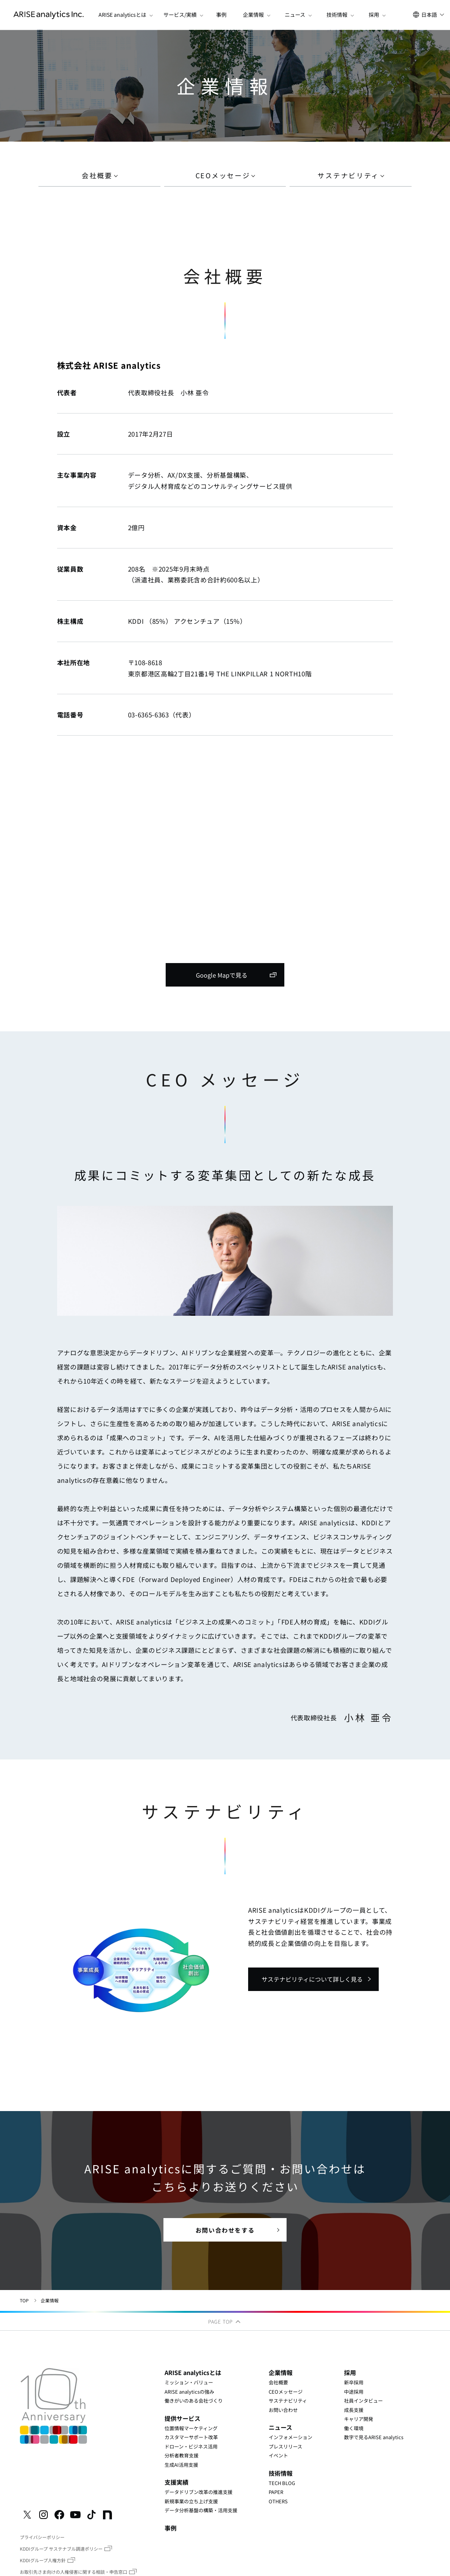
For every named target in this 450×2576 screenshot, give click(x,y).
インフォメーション (290, 2437)
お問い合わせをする (225, 2230)
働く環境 (353, 2427)
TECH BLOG (282, 2482)
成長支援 (353, 2409)
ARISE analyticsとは (193, 2372)
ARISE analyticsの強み (189, 2391)
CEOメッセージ (286, 2391)
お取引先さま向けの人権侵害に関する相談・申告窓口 (73, 2572)
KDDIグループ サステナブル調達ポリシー (61, 2548)
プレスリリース (285, 2446)
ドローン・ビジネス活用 (191, 2446)
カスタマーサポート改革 (191, 2437)
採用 (350, 2372)
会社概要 (278, 2382)
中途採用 (353, 2391)
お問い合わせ (283, 2409)
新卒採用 (353, 2382)
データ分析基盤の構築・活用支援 (201, 2510)
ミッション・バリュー (189, 2382)
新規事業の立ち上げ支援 (191, 2500)
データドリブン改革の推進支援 (198, 2491)
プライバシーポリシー (42, 2537)
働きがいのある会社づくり (194, 2400)
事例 (221, 15)
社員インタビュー (363, 2400)
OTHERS (278, 2500)
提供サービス (182, 2417)
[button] (122, 15)
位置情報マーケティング (191, 2427)
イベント (278, 2455)
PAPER (276, 2491)
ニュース (280, 2427)
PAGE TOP (225, 2322)
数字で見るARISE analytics (373, 2437)
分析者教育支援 (182, 2455)
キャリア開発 (358, 2418)
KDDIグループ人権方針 (43, 2560)
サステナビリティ (288, 2400)
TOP (24, 2300)
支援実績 (176, 2482)
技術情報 (281, 2472)
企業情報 (281, 2372)
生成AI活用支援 (181, 2464)
